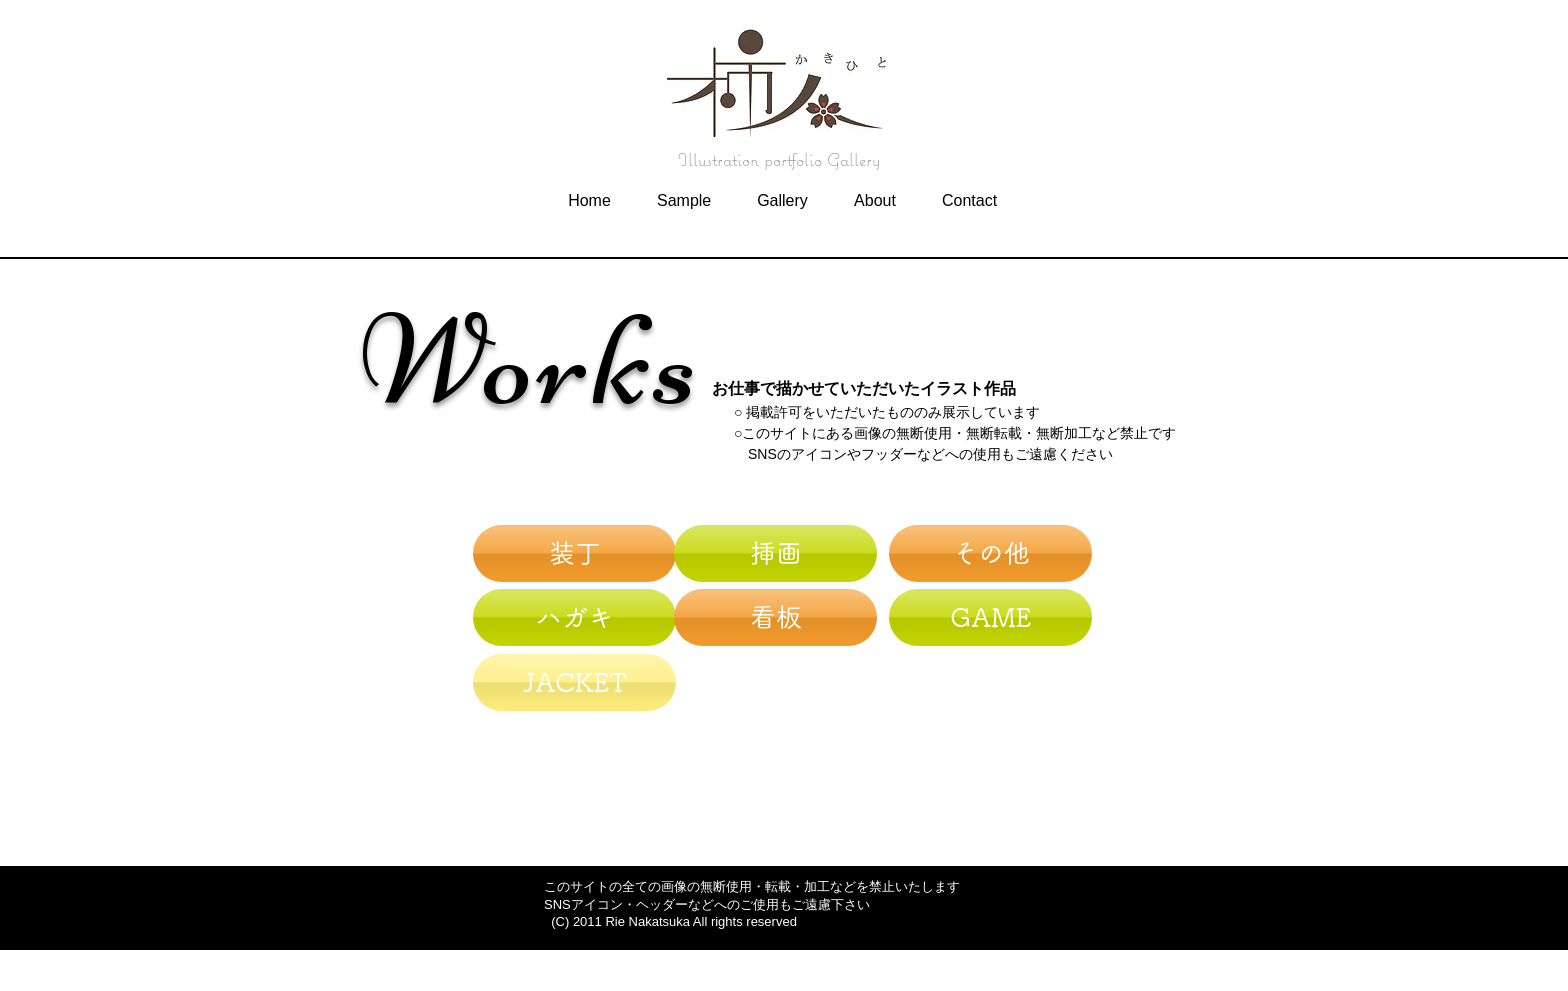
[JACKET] (574, 682)
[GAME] (990, 617)
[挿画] (775, 553)
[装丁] (574, 553)
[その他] (990, 553)
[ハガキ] (574, 617)
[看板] (775, 617)
